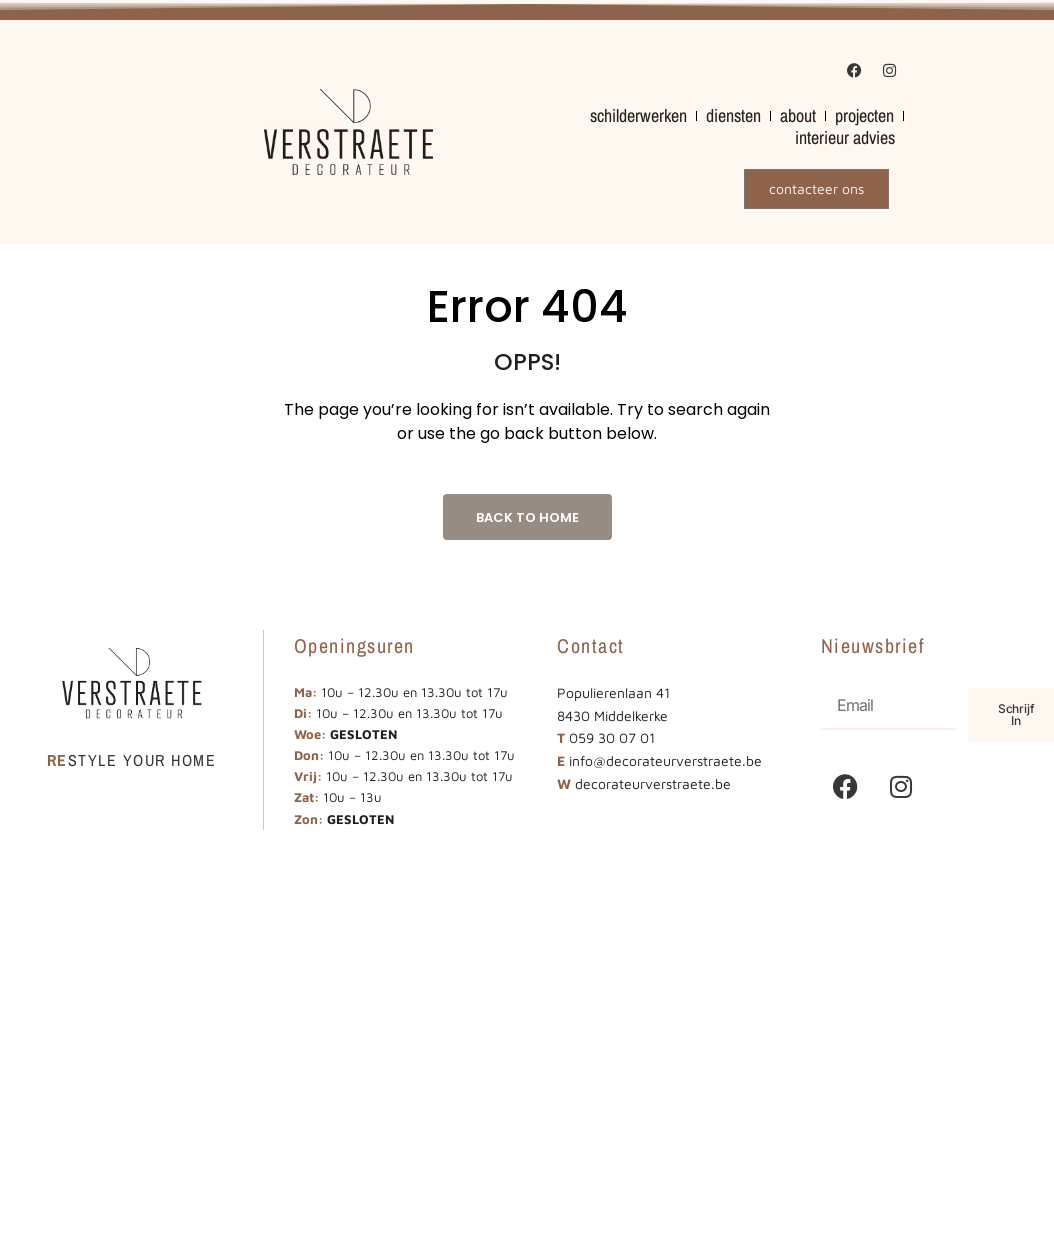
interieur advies (845, 138)
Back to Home (527, 517)
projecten (864, 116)
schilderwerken (638, 116)
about (798, 116)
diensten (733, 116)
